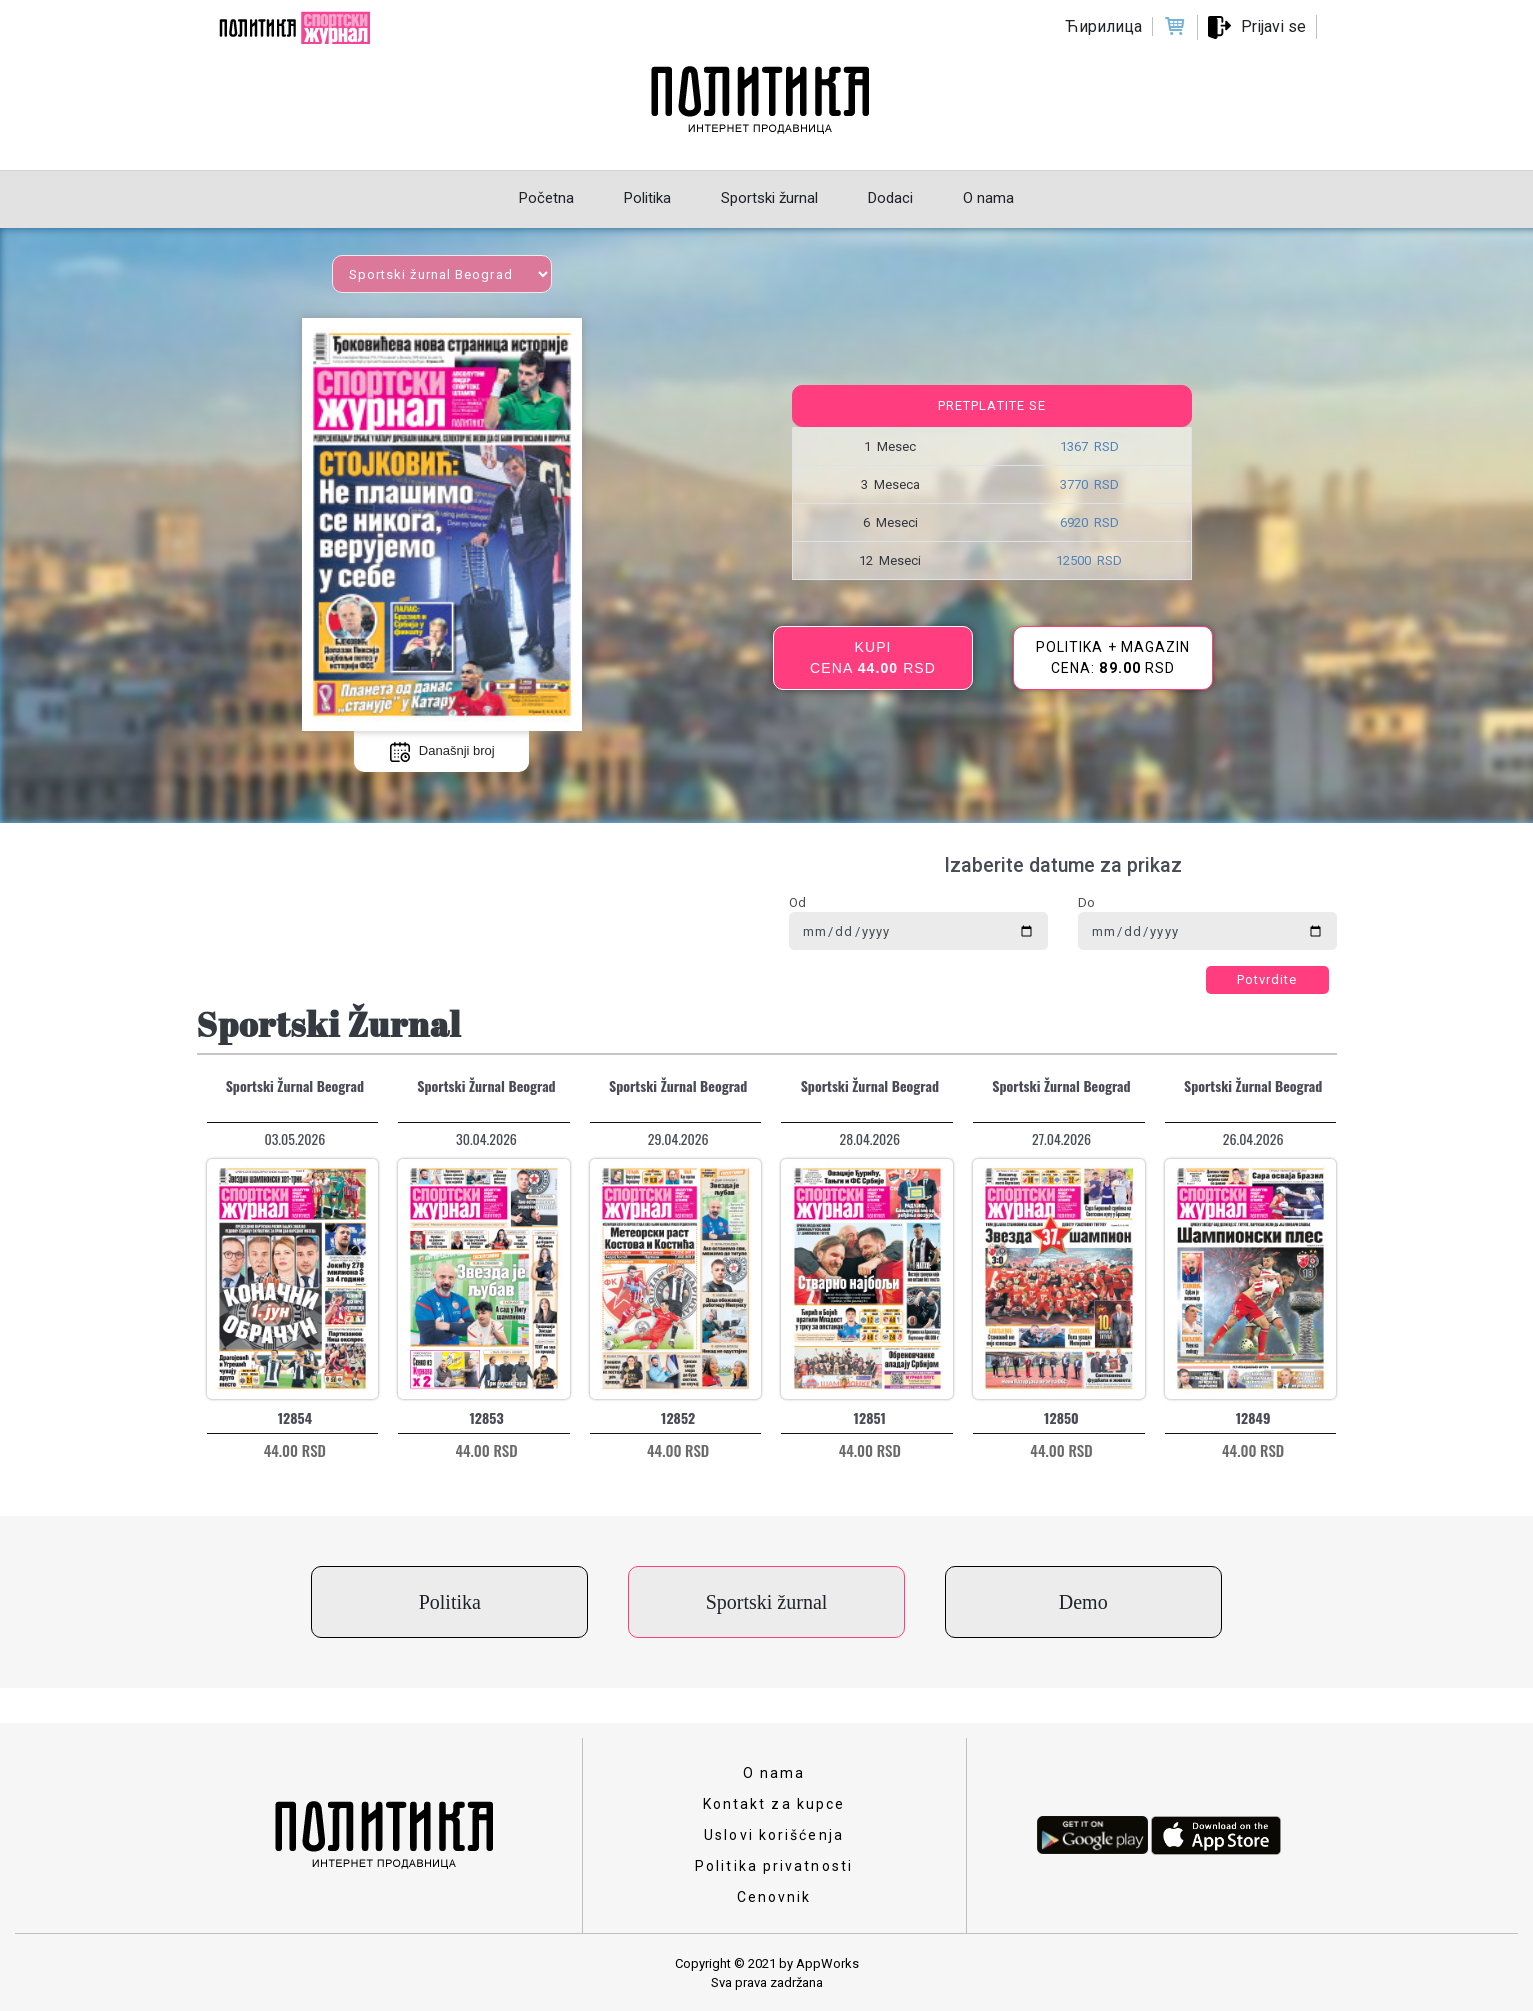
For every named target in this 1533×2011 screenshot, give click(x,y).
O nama (774, 1773)
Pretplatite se (992, 405)
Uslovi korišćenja (774, 1835)
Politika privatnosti (774, 1866)
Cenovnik (774, 1897)
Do (1086, 902)
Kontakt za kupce (774, 1804)
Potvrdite (1267, 979)
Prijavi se (1273, 26)
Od (797, 902)
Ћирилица (1103, 26)
